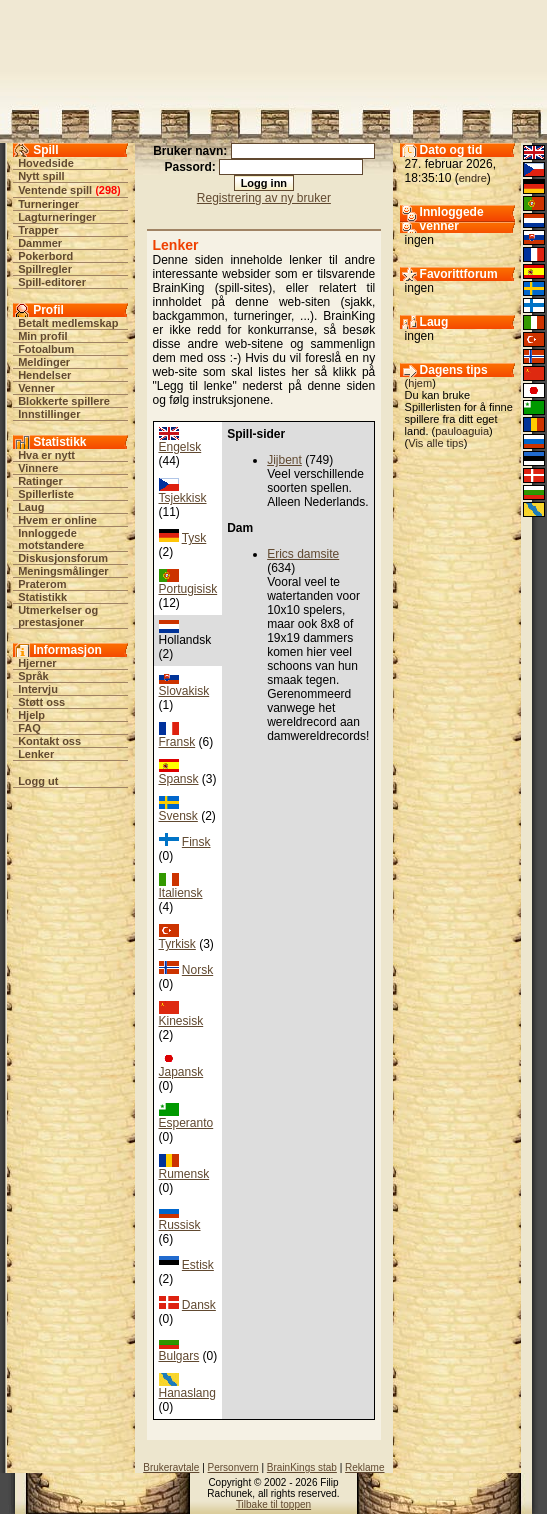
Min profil (43, 336)
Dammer (40, 243)
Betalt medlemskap (68, 323)
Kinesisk (181, 1021)
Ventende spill (55, 190)
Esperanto (186, 1123)
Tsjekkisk (183, 498)
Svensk (178, 816)
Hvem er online (57, 520)
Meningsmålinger (63, 571)
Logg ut (38, 781)
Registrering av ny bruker (264, 198)
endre (473, 178)
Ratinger (40, 481)
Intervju (38, 689)
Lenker (36, 754)
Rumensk (184, 1174)
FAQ (29, 728)
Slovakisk (184, 691)
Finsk (196, 842)
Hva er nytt (46, 455)
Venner (36, 388)
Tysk (194, 538)
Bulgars (179, 1356)
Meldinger (44, 362)
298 (108, 190)
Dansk (199, 1305)
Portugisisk (188, 589)
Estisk (198, 1265)
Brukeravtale (171, 1467)
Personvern (233, 1467)
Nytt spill (41, 176)
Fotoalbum (46, 349)
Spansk (179, 779)
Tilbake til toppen (273, 1504)
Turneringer (48, 204)
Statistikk (42, 597)
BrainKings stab (302, 1467)
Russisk (180, 1225)
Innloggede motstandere (51, 539)
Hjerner (37, 663)
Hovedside (46, 163)
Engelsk (180, 447)
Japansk (181, 1072)
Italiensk (181, 893)
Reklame (364, 1467)
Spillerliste (46, 494)
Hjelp (31, 715)
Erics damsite (303, 554)
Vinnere (38, 468)
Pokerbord (45, 256)
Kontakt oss (49, 741)
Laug (31, 507)
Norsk (197, 970)
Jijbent (284, 460)
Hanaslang (187, 1393)
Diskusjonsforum (63, 558)
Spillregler (45, 269)
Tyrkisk (177, 944)
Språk (33, 676)
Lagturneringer (57, 217)
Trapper (38, 230)
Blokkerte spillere (64, 401)
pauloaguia (462, 431)
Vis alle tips (435, 443)
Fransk (177, 742)
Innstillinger (49, 414)
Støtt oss (41, 702)
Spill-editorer (52, 282)
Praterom (42, 584)
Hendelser (44, 375)
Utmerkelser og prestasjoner (58, 616)
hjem (420, 383)
